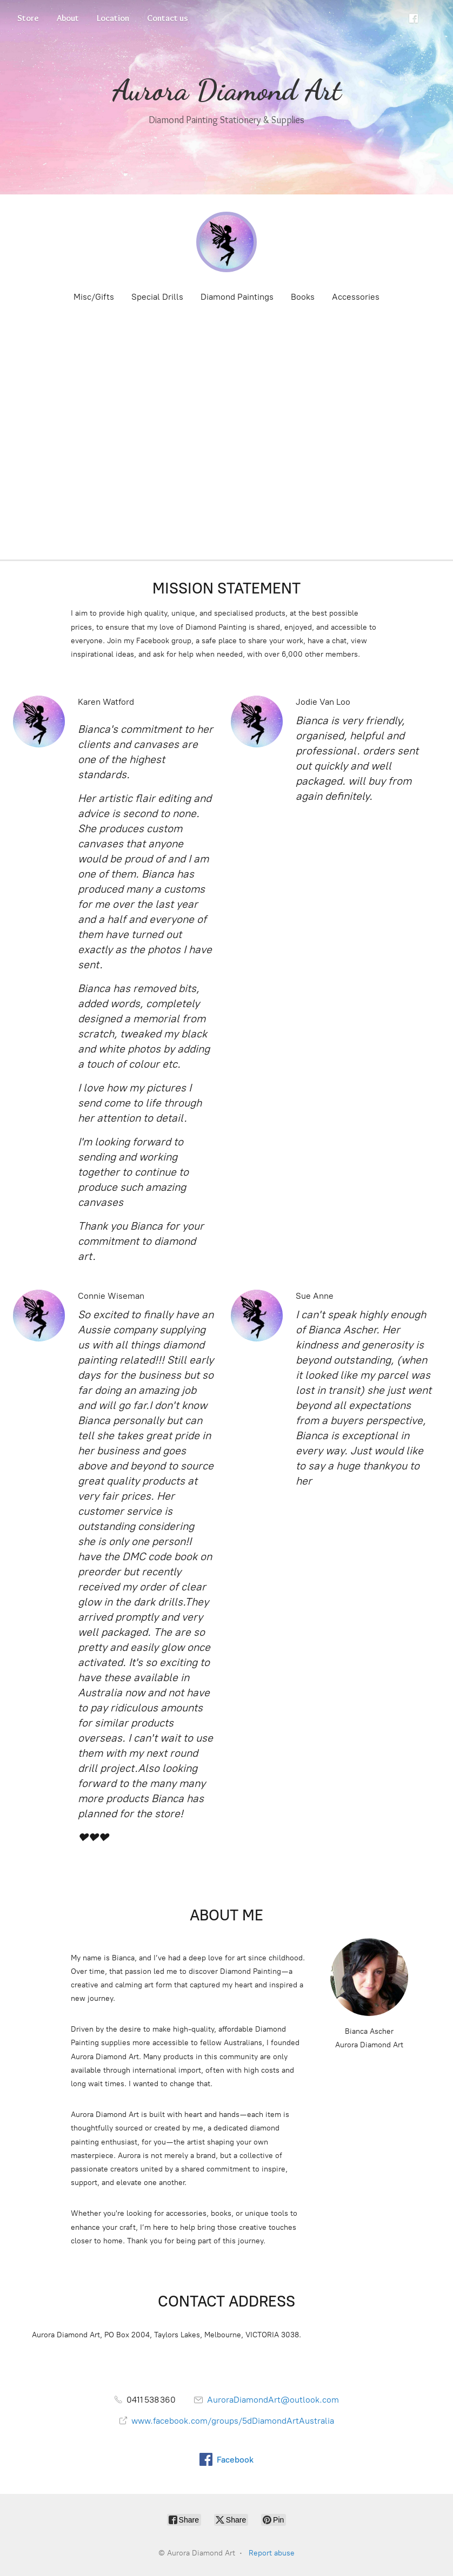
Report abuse (272, 2553)
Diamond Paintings (237, 297)
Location (113, 18)
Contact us (167, 18)
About (68, 18)
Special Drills (157, 297)
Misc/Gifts (94, 297)
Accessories (355, 297)
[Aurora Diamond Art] (226, 242)
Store (28, 18)
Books (303, 297)
